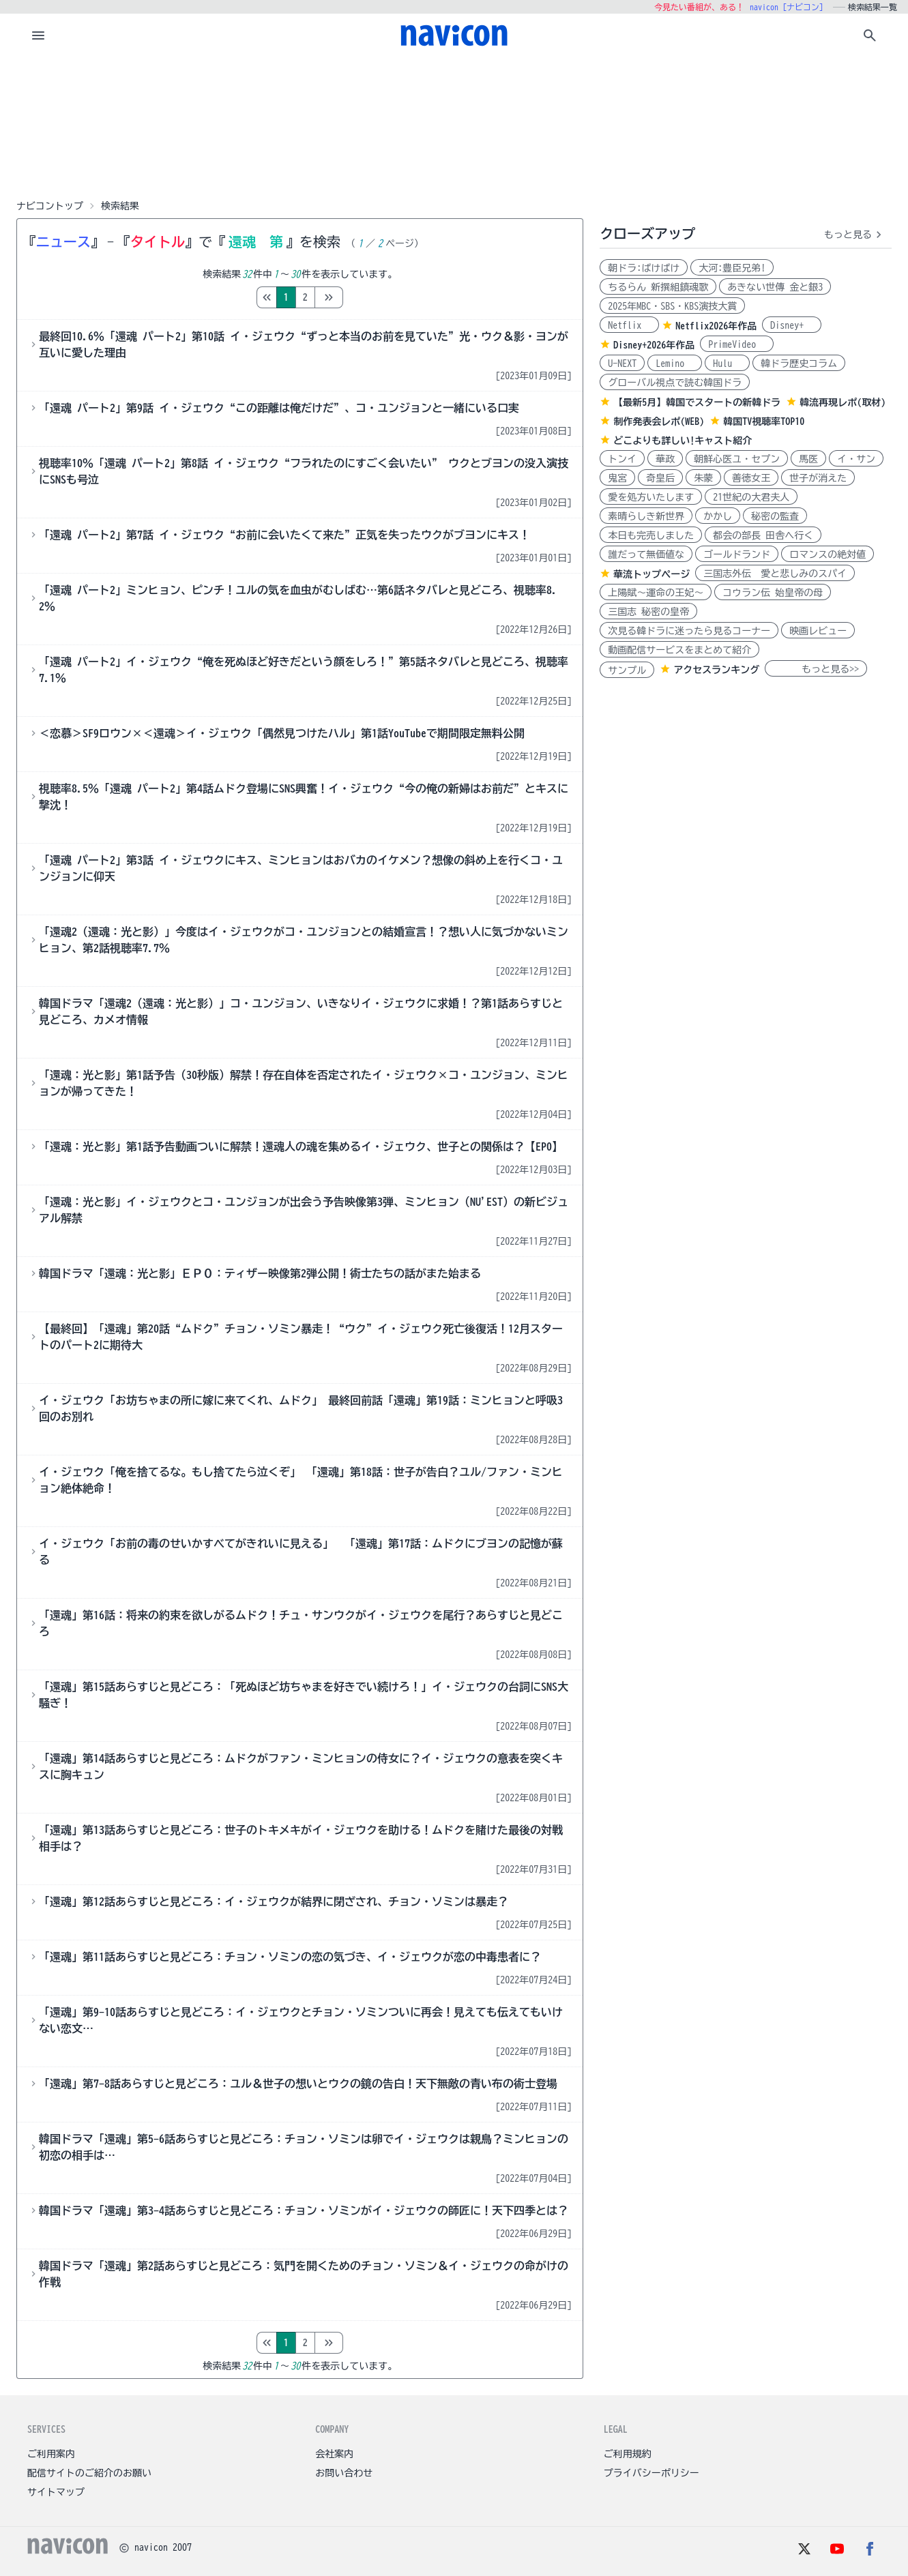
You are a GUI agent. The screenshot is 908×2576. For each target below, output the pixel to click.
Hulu (727, 363)
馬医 (808, 459)
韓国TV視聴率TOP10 (763, 421)
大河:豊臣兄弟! (732, 268)
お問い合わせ (343, 2473)
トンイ (622, 459)
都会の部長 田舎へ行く (763, 535)
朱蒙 (703, 478)
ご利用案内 (51, 2454)
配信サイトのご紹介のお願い (89, 2473)
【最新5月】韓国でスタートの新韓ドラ (696, 402)
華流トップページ (651, 574)
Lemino (675, 363)
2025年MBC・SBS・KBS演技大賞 (672, 306)
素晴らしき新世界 (646, 516)
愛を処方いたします (651, 497)
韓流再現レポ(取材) (842, 402)
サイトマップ (56, 2492)
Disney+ (791, 325)
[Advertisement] (454, 125)
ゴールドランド (736, 554)
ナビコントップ (49, 206)
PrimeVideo (736, 344)
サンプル (627, 670)
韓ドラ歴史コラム (799, 363)
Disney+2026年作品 (653, 345)
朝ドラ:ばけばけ (643, 268)
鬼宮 (617, 478)
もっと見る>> (816, 669)
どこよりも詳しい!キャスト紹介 (682, 440)
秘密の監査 (775, 516)
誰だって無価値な (646, 554)
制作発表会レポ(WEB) (658, 421)
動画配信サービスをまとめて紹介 (679, 650)
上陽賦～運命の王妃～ (655, 592)
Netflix (629, 325)
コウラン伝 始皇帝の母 (772, 592)
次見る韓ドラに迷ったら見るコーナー (689, 631)
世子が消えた (818, 478)
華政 (665, 459)
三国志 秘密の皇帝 (648, 612)
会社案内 (334, 2454)
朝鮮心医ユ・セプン (737, 459)
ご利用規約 (627, 2454)
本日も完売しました (651, 535)
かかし (717, 516)
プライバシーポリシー (651, 2473)
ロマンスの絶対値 (827, 554)
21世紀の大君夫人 (751, 497)
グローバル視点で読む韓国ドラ (675, 382)
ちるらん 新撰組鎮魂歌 (658, 287)
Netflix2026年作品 (716, 326)
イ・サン (856, 459)
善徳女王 (751, 478)
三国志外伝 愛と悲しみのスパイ (775, 573)
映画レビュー (818, 631)
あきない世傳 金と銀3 (775, 287)
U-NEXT (622, 363)
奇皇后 (660, 478)
